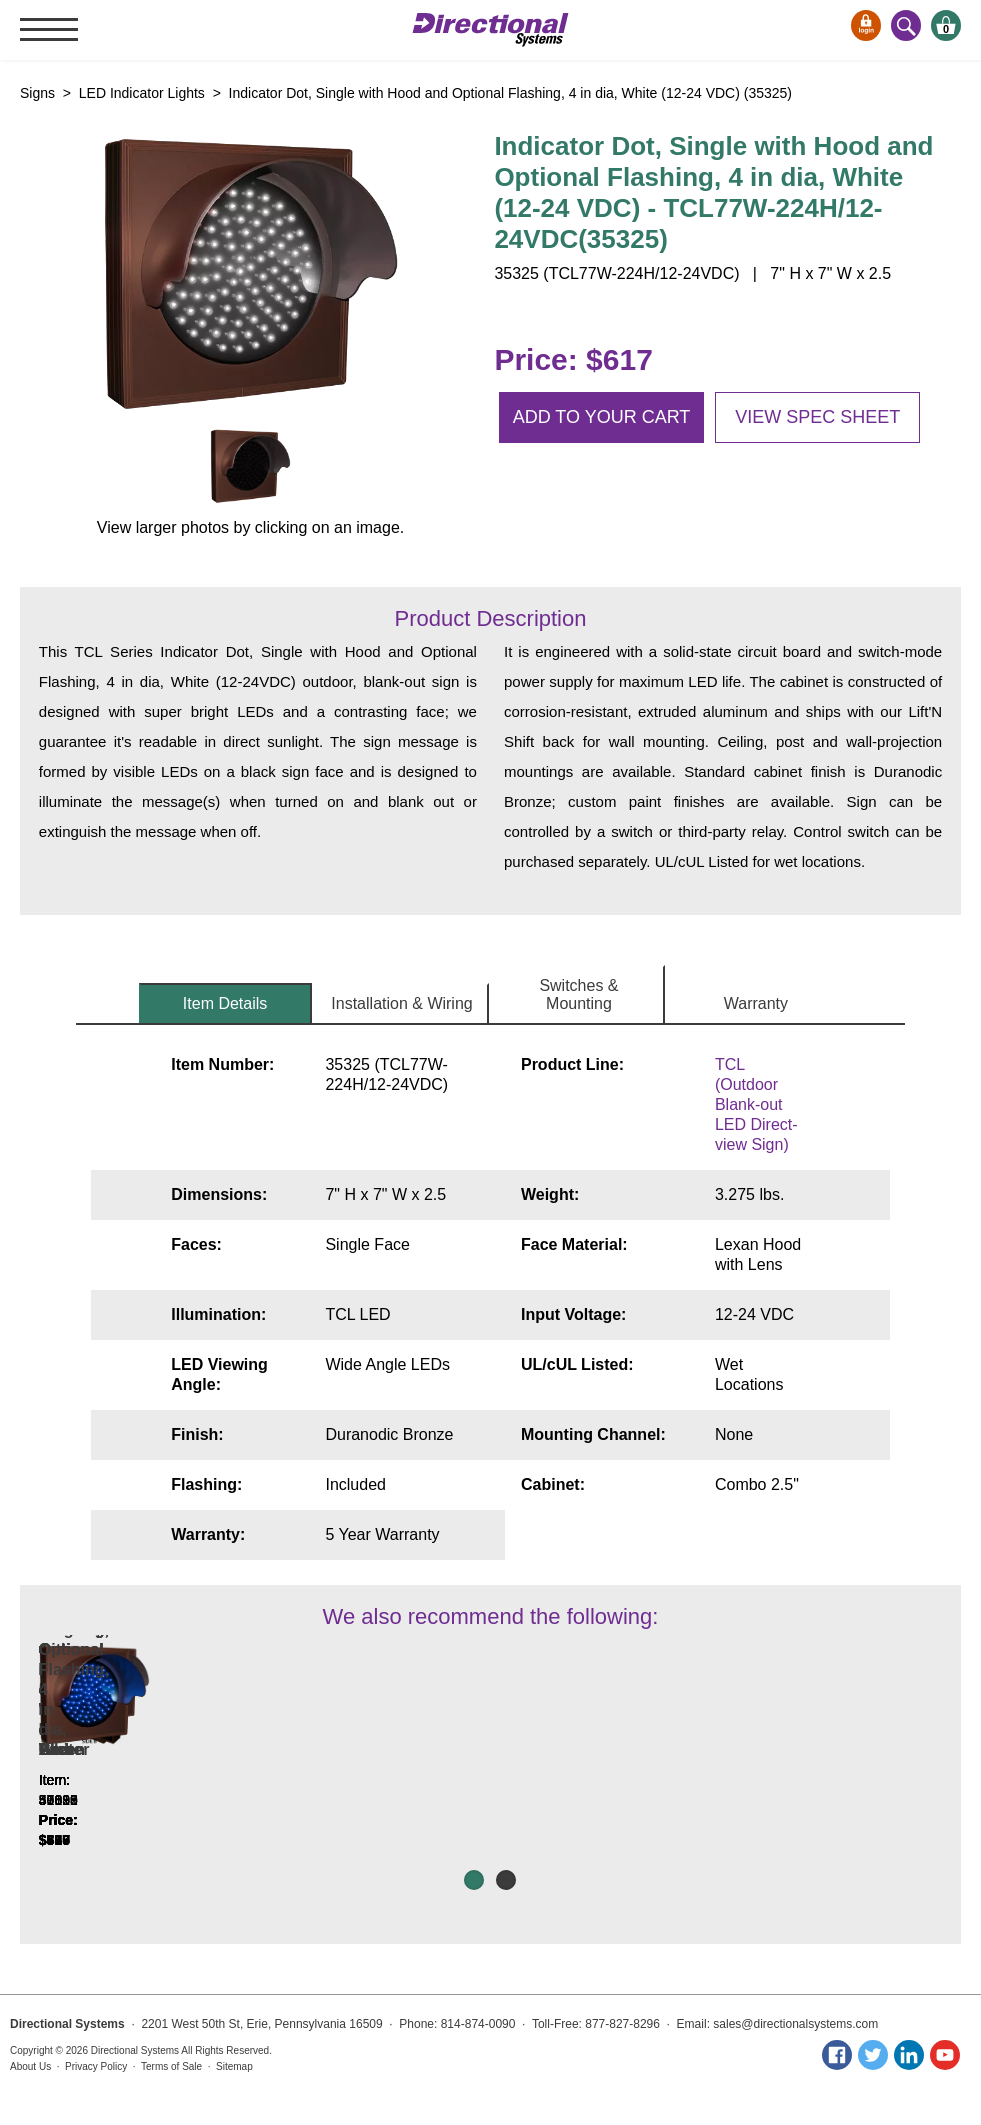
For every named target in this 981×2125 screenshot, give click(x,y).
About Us (30, 2066)
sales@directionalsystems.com (795, 2024)
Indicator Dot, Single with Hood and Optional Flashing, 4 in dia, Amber (310, 1759)
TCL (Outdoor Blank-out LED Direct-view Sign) (756, 1104)
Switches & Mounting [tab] (578, 994)
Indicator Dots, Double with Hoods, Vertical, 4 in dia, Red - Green (129, 1769)
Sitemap (234, 2066)
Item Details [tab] (225, 1003)
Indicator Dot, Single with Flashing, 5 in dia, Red (490, 1769)
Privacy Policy (96, 2066)
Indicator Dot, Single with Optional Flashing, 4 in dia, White (671, 1769)
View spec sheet (817, 417)
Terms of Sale (171, 2066)
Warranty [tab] (756, 1003)
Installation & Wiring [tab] (401, 1003)
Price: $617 (573, 359)
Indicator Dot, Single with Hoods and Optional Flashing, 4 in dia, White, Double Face (852, 1759)
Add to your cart (602, 417)
